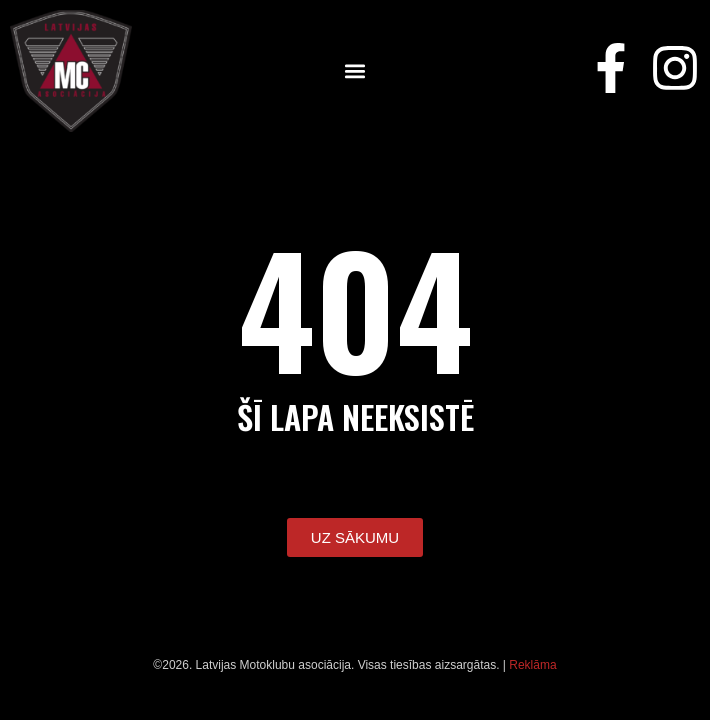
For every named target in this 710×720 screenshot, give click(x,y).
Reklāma (532, 665)
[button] (355, 71)
